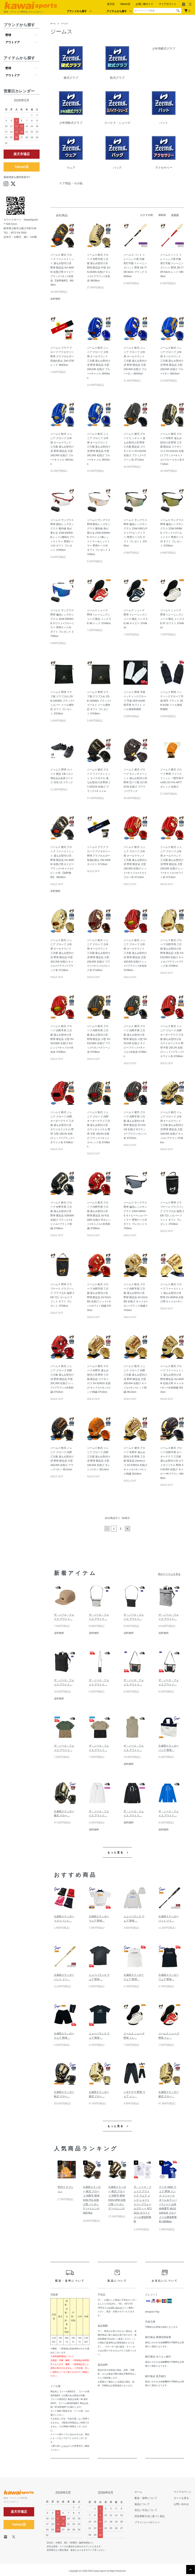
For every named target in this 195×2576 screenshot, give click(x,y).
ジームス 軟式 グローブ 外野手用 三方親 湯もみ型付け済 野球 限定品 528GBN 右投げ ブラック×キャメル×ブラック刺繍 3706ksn (62, 1215)
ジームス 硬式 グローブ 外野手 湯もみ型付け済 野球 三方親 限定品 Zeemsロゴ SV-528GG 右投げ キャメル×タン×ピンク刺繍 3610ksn (135, 1460)
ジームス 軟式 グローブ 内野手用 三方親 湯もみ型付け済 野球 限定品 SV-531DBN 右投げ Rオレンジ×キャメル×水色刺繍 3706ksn (99, 1215)
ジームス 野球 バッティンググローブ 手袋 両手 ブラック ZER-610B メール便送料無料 (172, 701)
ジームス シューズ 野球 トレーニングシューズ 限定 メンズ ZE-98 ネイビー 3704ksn (135, 619)
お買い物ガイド (144, 4)
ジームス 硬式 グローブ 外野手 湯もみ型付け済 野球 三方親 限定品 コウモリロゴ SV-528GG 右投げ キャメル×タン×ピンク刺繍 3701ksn (99, 1379)
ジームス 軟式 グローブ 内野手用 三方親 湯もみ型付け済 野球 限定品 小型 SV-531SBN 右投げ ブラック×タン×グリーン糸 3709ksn (99, 1039)
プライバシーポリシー (147, 2522)
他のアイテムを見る (169, 1574)
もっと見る (115, 1852)
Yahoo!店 (125, 4)
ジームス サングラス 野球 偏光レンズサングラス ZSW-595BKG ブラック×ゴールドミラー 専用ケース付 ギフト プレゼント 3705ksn (172, 533)
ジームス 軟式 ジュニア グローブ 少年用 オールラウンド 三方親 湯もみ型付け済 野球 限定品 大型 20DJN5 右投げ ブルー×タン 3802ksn (135, 360)
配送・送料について (146, 2498)
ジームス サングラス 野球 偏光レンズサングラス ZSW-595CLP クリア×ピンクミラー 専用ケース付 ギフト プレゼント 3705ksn (135, 533)
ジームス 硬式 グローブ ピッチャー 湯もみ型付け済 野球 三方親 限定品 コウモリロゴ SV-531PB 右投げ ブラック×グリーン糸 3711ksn (135, 446)
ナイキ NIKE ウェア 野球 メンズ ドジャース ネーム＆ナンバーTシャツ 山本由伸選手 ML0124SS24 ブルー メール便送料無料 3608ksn (168, 2204)
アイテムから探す (117, 11)
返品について (142, 2504)
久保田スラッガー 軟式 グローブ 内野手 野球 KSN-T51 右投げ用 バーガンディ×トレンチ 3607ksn (92, 2200)
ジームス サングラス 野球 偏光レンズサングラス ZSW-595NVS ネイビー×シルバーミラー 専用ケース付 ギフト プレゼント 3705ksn (136, 1215)
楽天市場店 (21, 154)
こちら (64, 2446)
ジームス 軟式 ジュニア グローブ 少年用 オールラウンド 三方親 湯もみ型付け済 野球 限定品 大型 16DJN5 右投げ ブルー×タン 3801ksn (172, 360)
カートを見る (181, 2498)
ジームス (64, 24)
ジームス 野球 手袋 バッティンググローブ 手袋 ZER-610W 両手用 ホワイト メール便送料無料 (135, 701)
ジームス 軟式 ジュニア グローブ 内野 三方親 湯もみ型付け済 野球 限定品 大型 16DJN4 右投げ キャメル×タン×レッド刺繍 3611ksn (135, 1379)
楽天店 (111, 4)
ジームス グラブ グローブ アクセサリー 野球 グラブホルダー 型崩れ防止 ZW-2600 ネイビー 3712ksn (99, 856)
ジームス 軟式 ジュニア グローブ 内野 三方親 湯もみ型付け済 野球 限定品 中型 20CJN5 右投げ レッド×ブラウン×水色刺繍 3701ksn (62, 1379)
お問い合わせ (115, 2307)
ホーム (53, 24)
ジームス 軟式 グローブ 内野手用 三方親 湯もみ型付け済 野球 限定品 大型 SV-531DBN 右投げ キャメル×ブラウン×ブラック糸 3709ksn (172, 953)
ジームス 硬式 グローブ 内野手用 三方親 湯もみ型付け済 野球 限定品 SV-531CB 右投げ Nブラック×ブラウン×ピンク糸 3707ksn (135, 1125)
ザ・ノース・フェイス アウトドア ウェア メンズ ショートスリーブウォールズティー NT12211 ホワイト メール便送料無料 (143, 2204)
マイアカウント (167, 4)
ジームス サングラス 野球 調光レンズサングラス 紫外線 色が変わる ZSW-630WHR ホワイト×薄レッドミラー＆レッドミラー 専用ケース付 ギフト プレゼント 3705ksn (98, 537)
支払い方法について (146, 2510)
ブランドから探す (77, 11)
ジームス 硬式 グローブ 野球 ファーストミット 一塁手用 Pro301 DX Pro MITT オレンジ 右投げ (171, 778)
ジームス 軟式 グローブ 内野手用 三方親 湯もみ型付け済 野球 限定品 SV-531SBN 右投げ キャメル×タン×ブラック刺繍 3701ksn (136, 1297)
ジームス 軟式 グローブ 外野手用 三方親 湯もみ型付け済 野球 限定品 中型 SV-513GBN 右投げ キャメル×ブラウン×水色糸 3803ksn (99, 267)
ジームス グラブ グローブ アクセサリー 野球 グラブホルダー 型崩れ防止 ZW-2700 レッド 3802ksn (62, 356)
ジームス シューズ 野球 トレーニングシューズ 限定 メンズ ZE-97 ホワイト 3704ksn (172, 619)
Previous (60, 2175)
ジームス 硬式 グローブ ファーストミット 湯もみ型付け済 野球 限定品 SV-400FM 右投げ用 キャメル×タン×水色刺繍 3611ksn (172, 1379)
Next (174, 2175)
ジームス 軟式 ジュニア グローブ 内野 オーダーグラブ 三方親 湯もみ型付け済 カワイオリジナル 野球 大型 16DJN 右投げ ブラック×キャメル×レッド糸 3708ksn (98, 1129)
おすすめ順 (146, 215)
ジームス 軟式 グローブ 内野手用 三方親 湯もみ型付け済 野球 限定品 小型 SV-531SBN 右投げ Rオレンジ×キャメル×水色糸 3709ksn (62, 1039)
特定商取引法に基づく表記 (150, 2516)
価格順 (162, 215)
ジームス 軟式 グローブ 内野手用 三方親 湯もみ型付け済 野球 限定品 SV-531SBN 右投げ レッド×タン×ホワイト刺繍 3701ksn (99, 1297)
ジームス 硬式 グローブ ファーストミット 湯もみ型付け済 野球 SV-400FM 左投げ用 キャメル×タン (172, 1293)
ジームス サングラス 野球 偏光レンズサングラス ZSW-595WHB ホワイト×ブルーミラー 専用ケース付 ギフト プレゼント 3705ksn (62, 623)
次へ (127, 1529)
